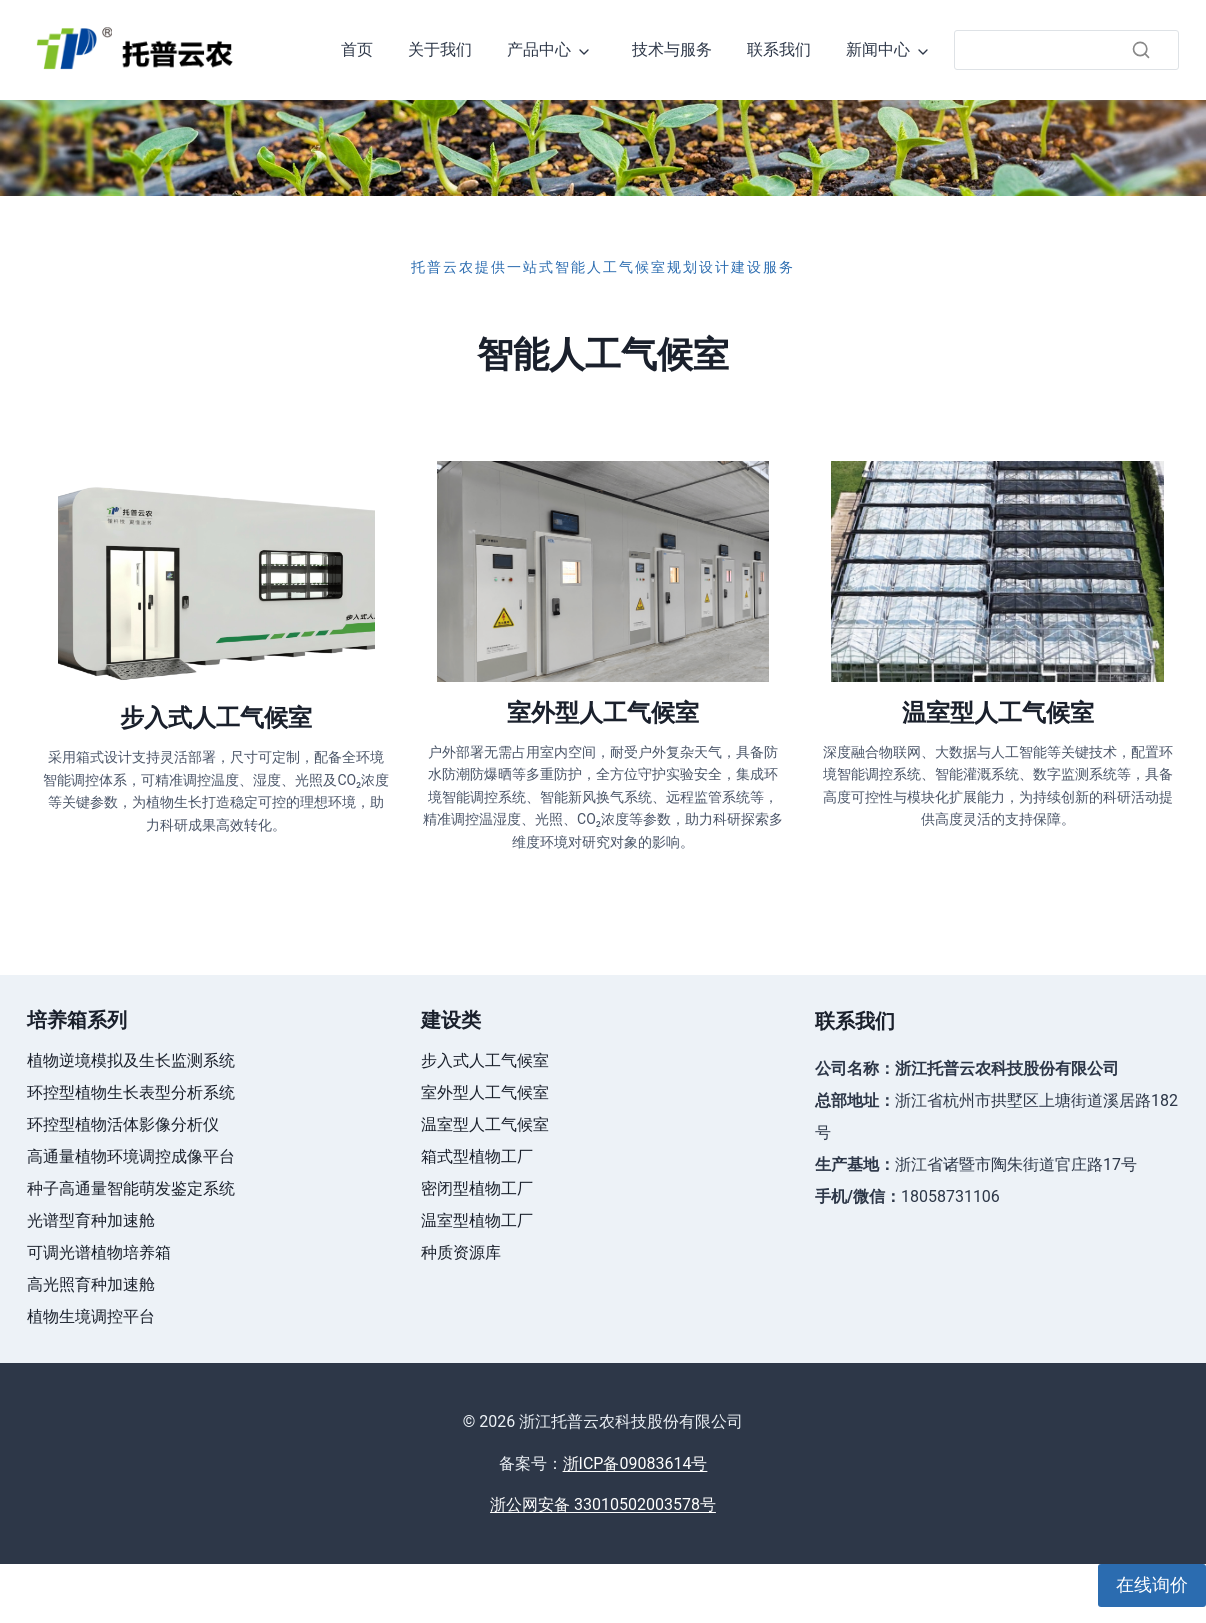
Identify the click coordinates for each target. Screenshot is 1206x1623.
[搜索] (1066, 50)
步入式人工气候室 (485, 1060)
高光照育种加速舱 (91, 1284)
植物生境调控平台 (91, 1316)
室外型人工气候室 (485, 1092)
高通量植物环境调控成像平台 (131, 1156)
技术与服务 (672, 49)
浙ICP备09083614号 (635, 1463)
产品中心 (539, 49)
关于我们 (440, 49)
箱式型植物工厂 (477, 1156)
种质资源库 (461, 1252)
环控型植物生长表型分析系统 (131, 1092)
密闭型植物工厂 (477, 1188)
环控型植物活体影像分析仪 (123, 1124)
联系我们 (779, 49)
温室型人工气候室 (485, 1124)
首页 (357, 49)
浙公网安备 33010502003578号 (603, 1504)
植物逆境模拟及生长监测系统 (131, 1060)
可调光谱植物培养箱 (99, 1252)
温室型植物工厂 (477, 1220)
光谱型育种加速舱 (91, 1220)
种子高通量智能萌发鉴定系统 (131, 1188)
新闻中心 (878, 49)
